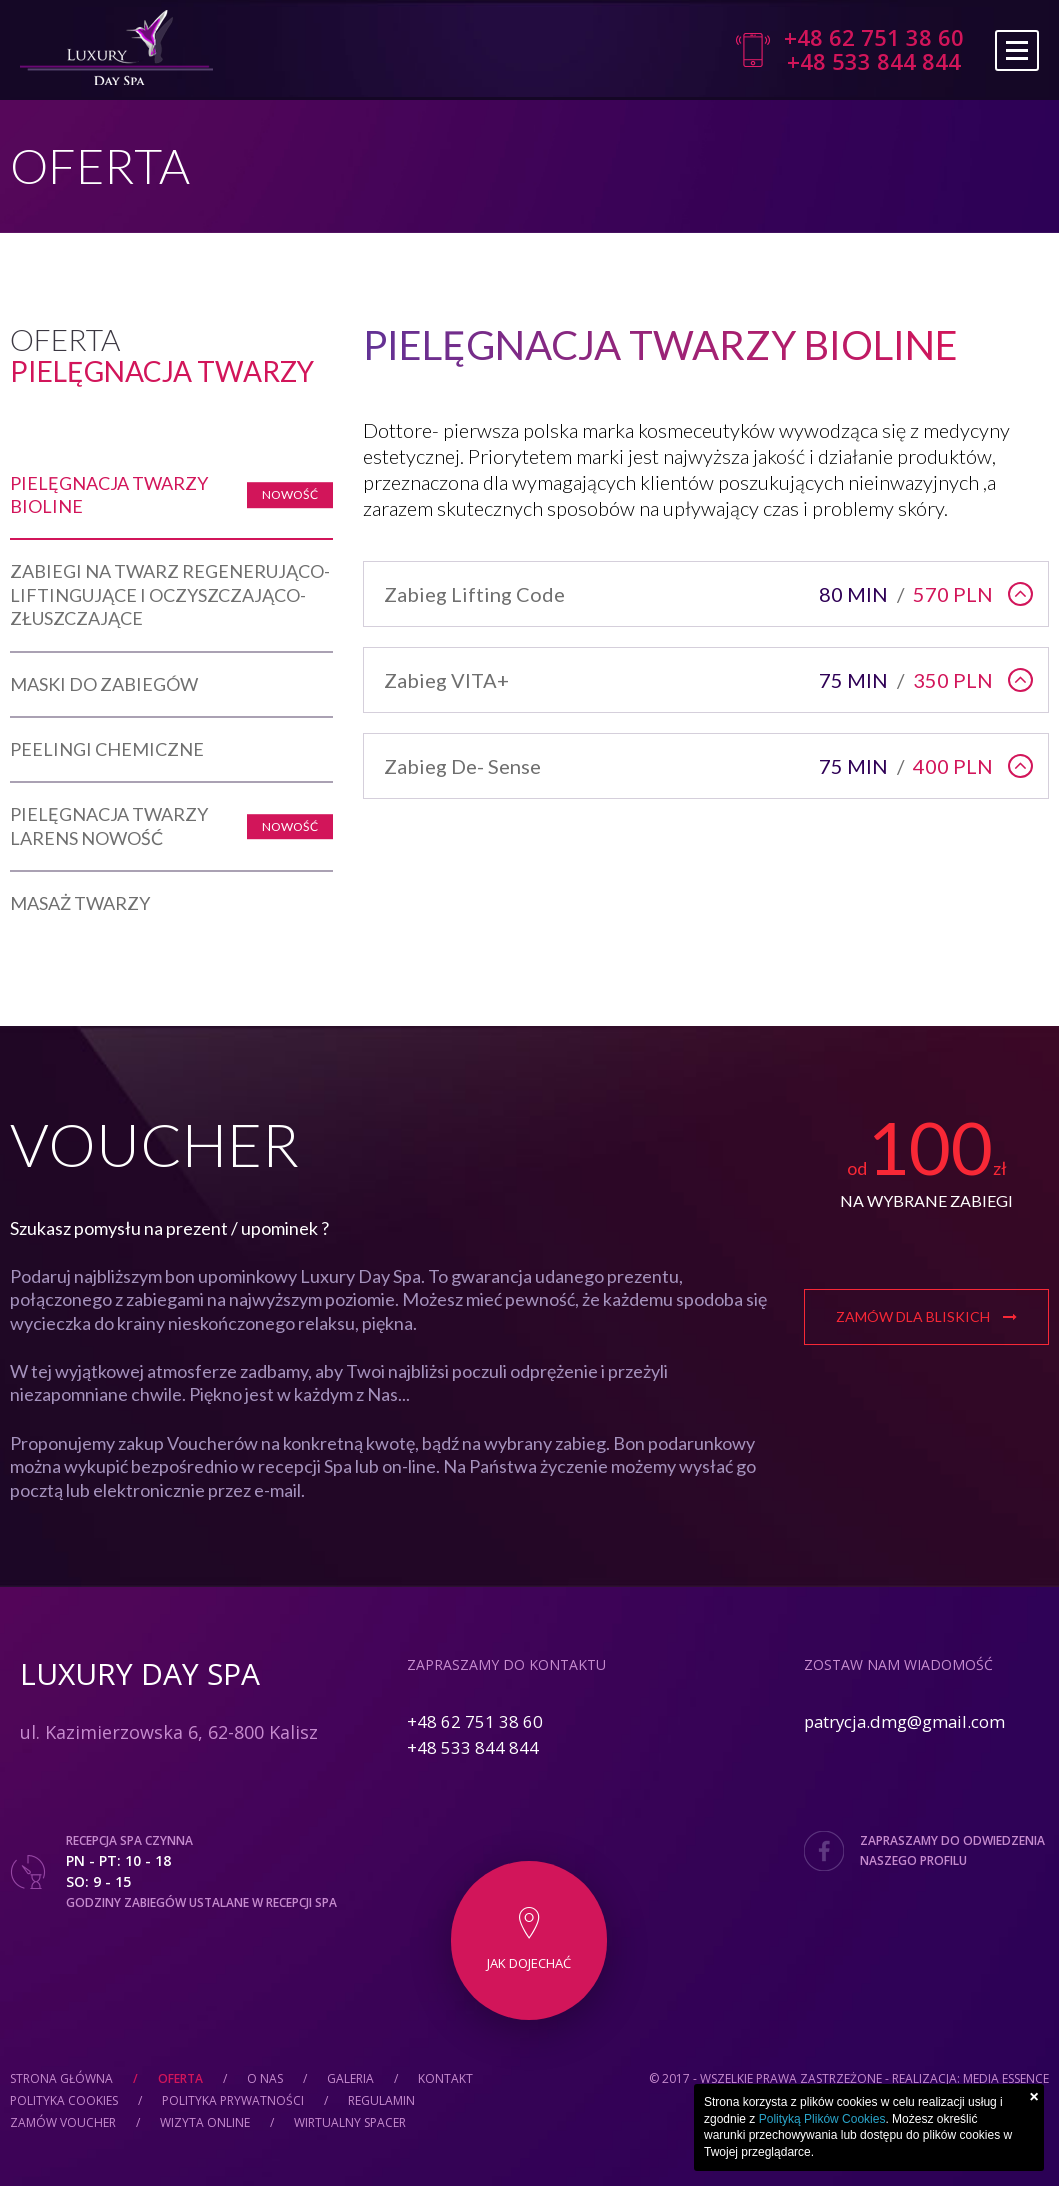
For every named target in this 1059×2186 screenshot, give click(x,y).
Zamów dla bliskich (926, 1316)
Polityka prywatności (233, 2100)
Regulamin (381, 2100)
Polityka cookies (64, 2100)
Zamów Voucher (63, 2122)
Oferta (180, 2078)
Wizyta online (205, 2122)
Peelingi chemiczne (107, 749)
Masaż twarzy (80, 903)
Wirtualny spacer (350, 2122)
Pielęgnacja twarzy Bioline (109, 494)
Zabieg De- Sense (693, 766)
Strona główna (61, 2078)
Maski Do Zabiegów (104, 684)
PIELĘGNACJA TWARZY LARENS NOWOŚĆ (109, 825)
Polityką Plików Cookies (822, 2119)
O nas (265, 2078)
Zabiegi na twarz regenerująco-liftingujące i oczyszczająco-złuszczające (170, 594)
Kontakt (445, 2078)
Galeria (350, 2078)
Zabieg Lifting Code (693, 594)
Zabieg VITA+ (693, 680)
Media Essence (1006, 2078)
